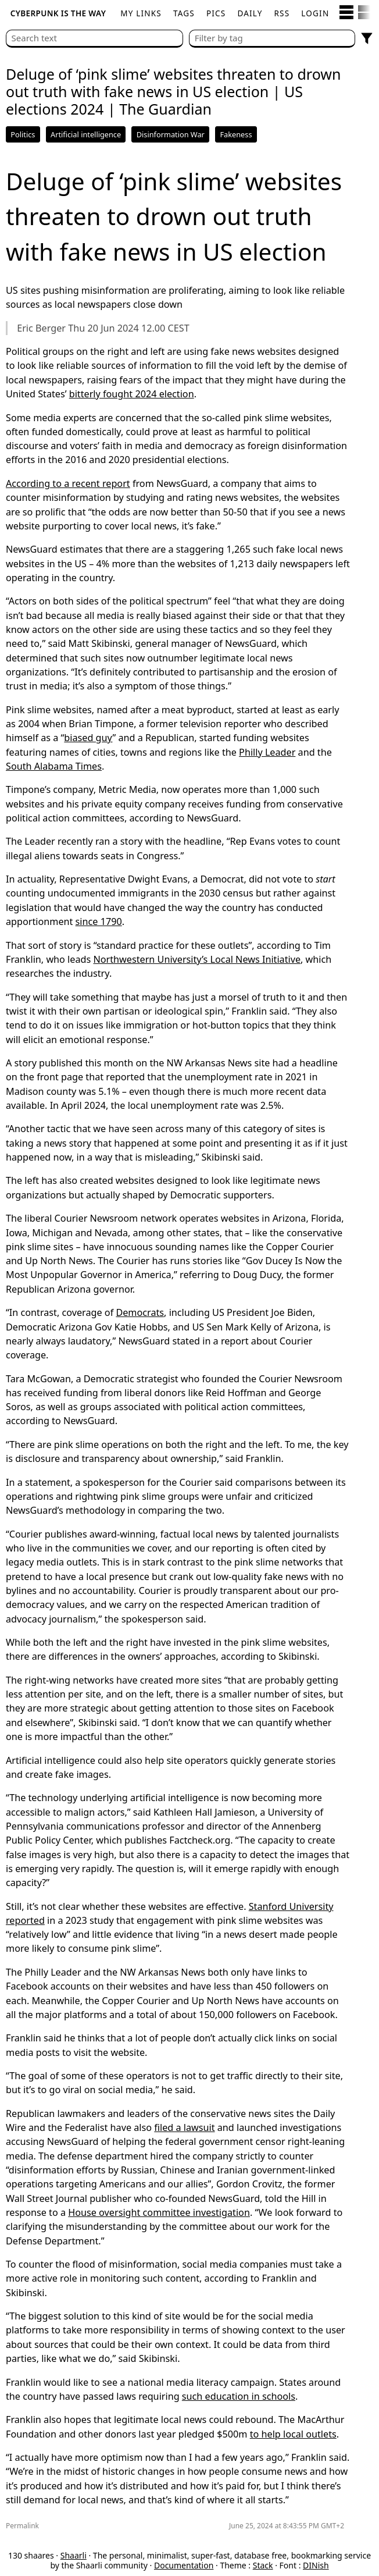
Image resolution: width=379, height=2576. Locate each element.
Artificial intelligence (86, 134)
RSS (282, 13)
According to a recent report (68, 483)
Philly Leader (267, 752)
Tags (184, 13)
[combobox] (272, 39)
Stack (263, 2565)
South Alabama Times (54, 766)
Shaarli (73, 2555)
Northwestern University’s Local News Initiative (197, 959)
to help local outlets (293, 2434)
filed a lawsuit (184, 2127)
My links (141, 13)
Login (315, 13)
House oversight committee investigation (159, 2212)
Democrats (140, 1312)
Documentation (183, 2565)
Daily (249, 13)
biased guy (88, 737)
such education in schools (238, 2396)
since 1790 (99, 921)
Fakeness (236, 134)
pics (216, 13)
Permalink (22, 2526)
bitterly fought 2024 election (131, 393)
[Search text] (94, 39)
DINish (316, 2565)
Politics (22, 134)
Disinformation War (171, 134)
